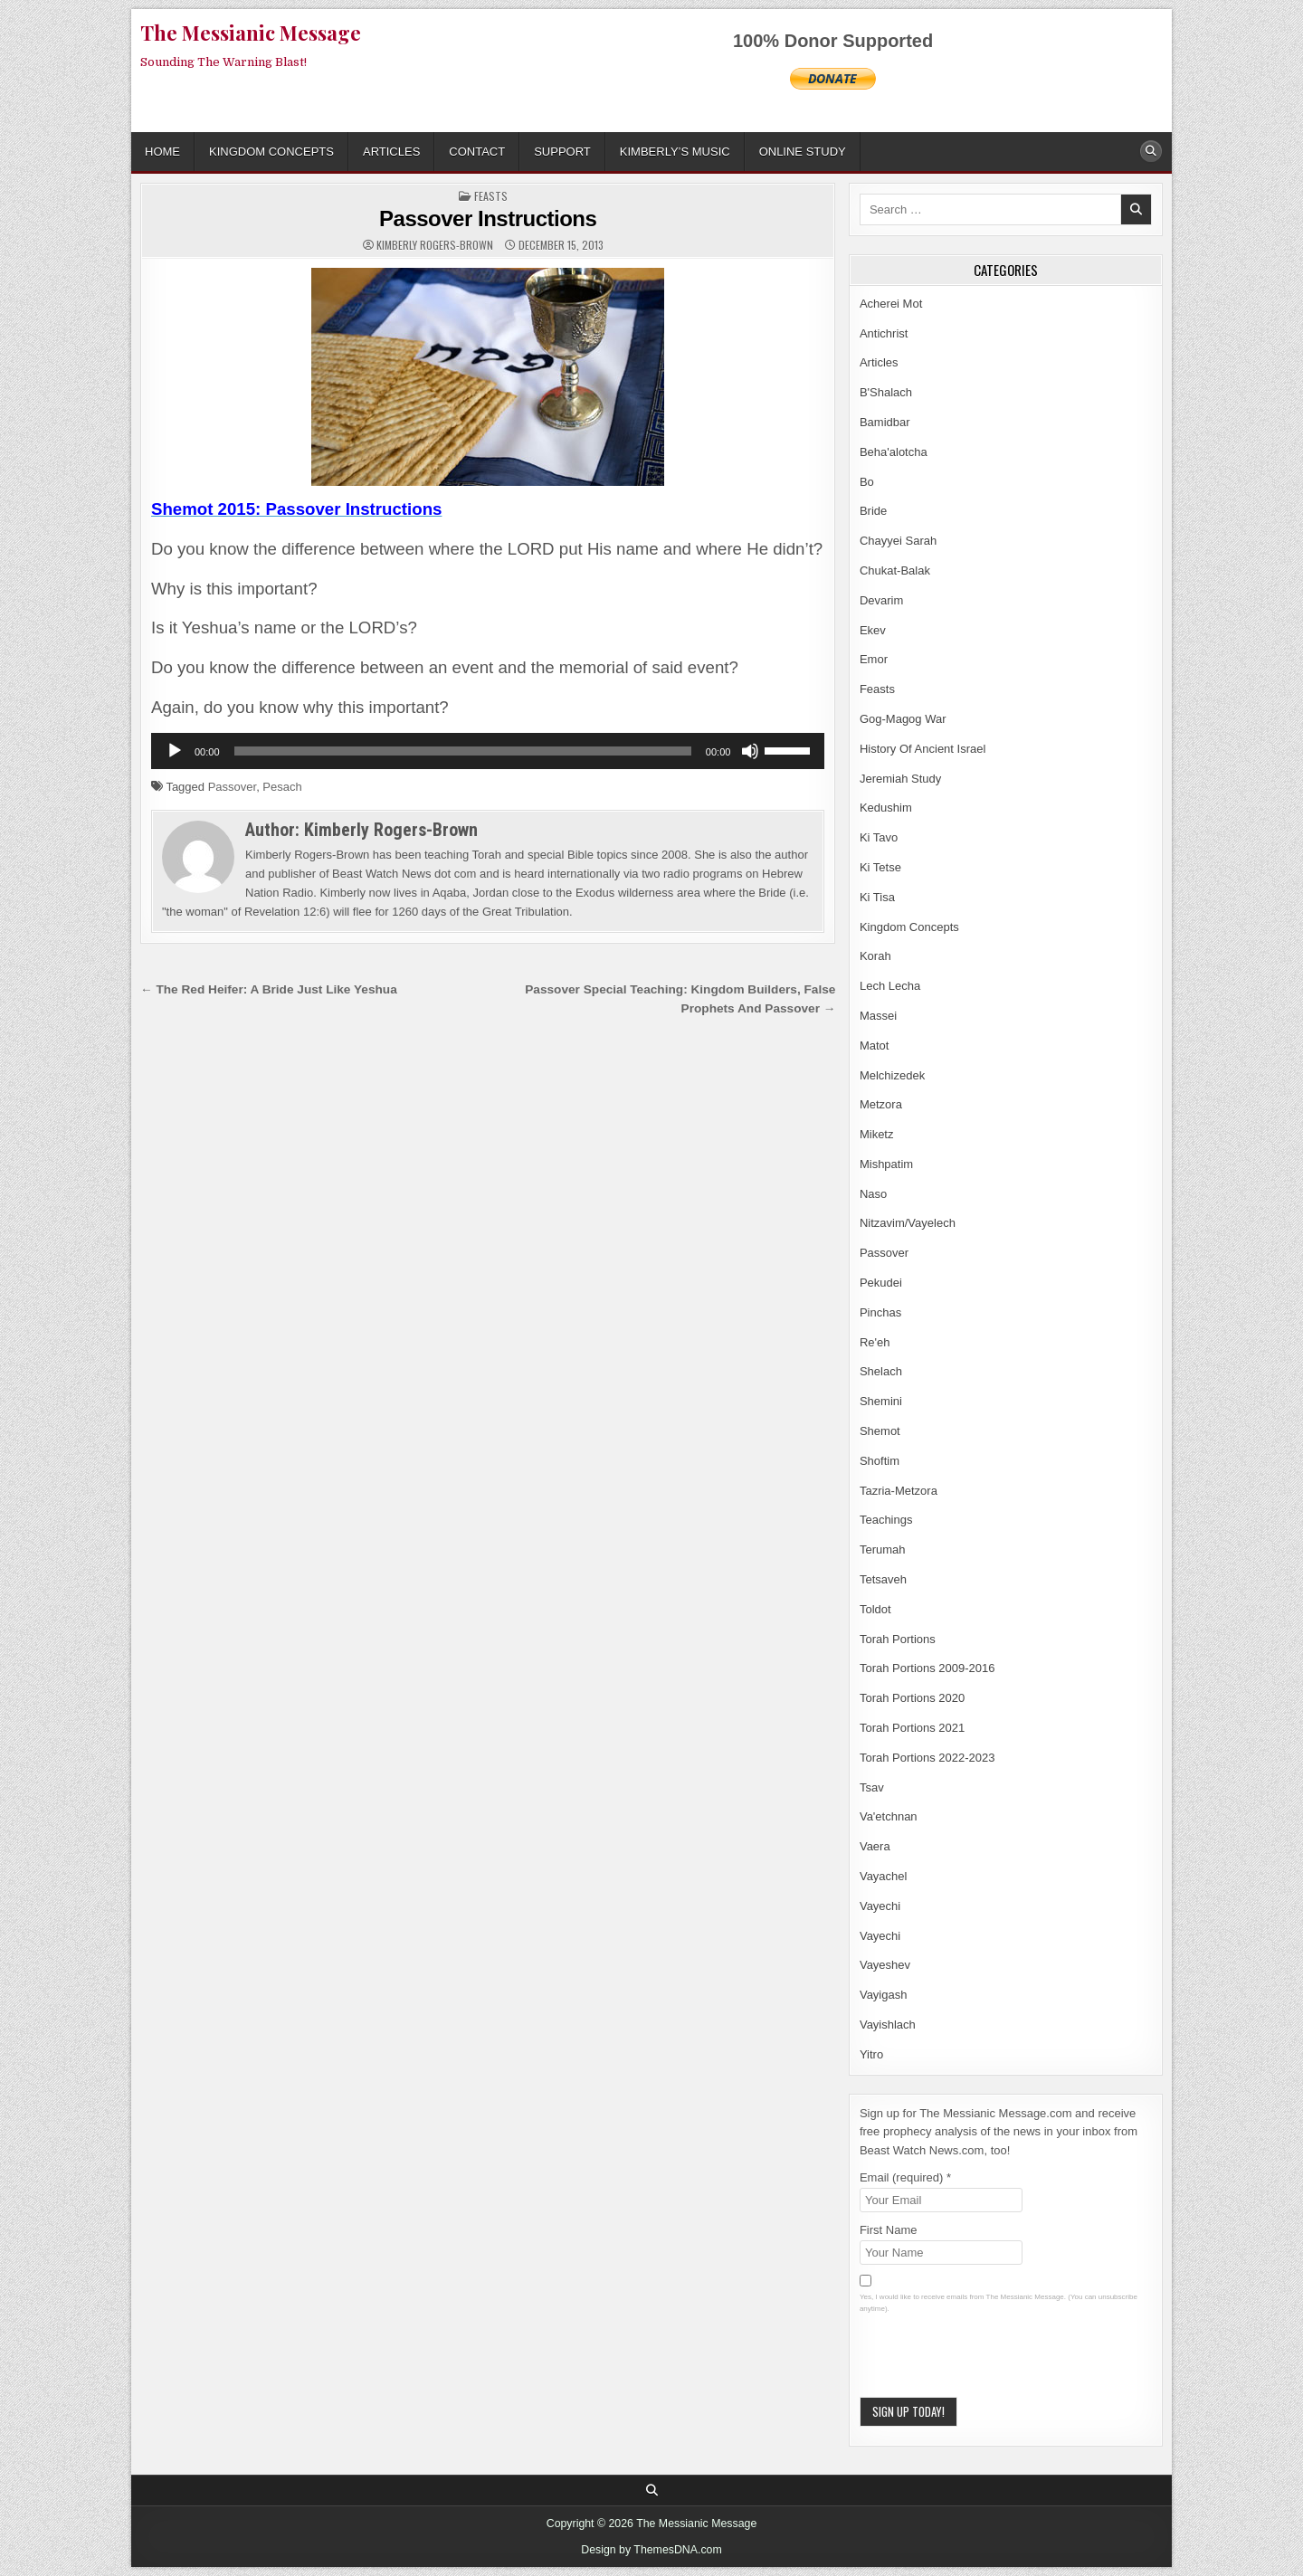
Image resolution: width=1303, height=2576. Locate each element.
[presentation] (997, 2361)
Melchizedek (892, 1075)
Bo (867, 482)
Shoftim (879, 1461)
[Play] (175, 751)
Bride (873, 511)
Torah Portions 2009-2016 (927, 1668)
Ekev (873, 630)
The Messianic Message (250, 32)
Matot (874, 1045)
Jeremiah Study (900, 778)
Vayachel (884, 1876)
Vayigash (884, 1994)
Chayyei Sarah (898, 540)
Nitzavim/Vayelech (908, 1223)
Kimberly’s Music (675, 151)
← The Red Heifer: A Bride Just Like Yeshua (268, 989)
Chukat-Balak (895, 570)
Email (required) (905, 2177)
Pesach (281, 787)
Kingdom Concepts (271, 151)
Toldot (875, 1609)
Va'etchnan (889, 1816)
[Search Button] (1151, 151)
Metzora (881, 1104)
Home (162, 151)
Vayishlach (888, 2024)
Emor (874, 659)
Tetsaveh (883, 1579)
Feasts (491, 196)
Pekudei (881, 1282)
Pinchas (880, 1312)
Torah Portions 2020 (912, 1698)
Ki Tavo (879, 837)
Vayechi (880, 1906)
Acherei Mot (891, 303)
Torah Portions (898, 1639)
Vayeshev (885, 1965)
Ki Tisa (877, 897)
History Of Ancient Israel (922, 749)
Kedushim (886, 807)
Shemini (881, 1401)
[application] (487, 751)
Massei (878, 1015)
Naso (873, 1194)
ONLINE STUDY (802, 151)
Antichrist (884, 333)
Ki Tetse (880, 867)
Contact (477, 151)
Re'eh (875, 1342)
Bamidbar (885, 422)
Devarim (881, 600)
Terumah (883, 1549)
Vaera (875, 1846)
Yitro (871, 2054)
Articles (391, 151)
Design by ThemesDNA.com (651, 2549)
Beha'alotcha (893, 452)
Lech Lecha (890, 986)
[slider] (462, 751)
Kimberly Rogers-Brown (434, 245)
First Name (889, 2230)
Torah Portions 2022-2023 (927, 1757)
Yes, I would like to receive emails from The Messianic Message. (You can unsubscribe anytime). (998, 2303)
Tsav (872, 1787)
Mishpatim (886, 1164)
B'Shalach (886, 392)
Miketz (877, 1134)
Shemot (880, 1431)
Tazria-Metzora (898, 1490)
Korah (875, 956)
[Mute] (750, 751)
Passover (232, 787)
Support (562, 151)
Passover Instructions (487, 218)
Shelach (881, 1371)
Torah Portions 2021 (912, 1728)
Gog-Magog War (903, 719)
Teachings (886, 1519)
